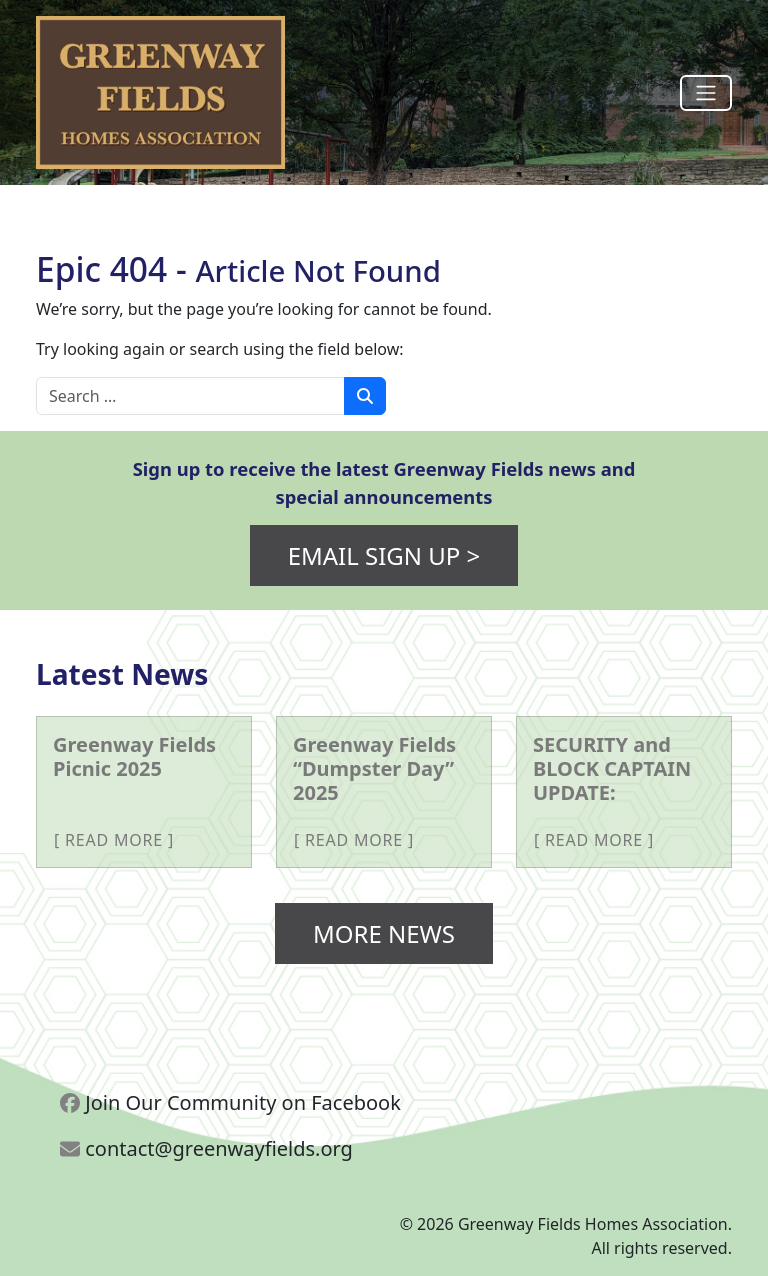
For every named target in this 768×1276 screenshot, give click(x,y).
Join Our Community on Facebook (230, 1102)
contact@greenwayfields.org (206, 1148)
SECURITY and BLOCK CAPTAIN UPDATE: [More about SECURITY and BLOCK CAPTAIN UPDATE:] (612, 768)
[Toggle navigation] (706, 93)
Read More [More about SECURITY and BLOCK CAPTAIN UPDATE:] (594, 840)
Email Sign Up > (384, 555)
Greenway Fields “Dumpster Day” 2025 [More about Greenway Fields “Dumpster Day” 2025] (374, 768)
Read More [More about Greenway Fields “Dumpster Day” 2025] (354, 840)
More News (384, 933)
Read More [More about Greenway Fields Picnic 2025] (114, 840)
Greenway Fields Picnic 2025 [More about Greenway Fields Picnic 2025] (134, 756)
